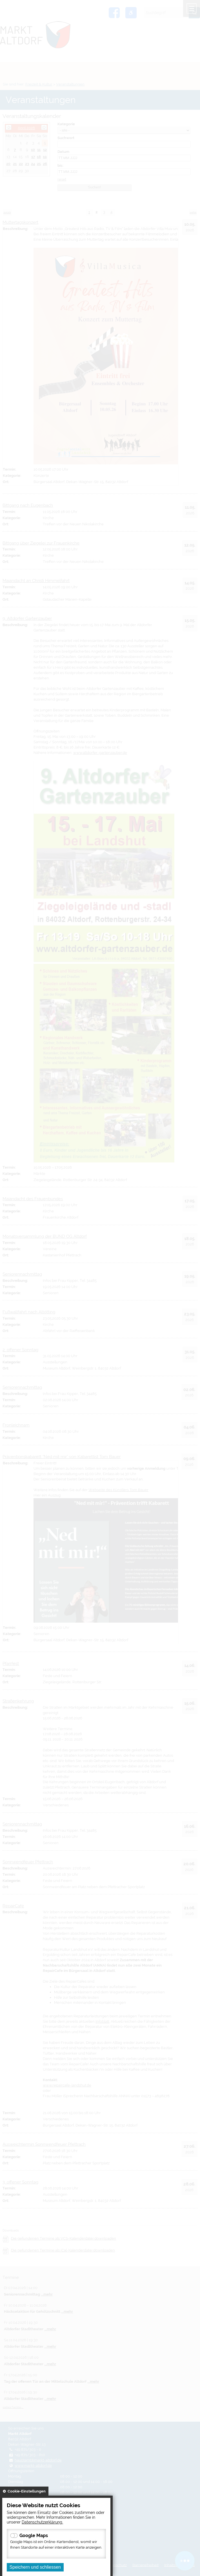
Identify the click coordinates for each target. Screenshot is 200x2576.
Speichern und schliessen (35, 2567)
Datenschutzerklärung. (42, 2522)
